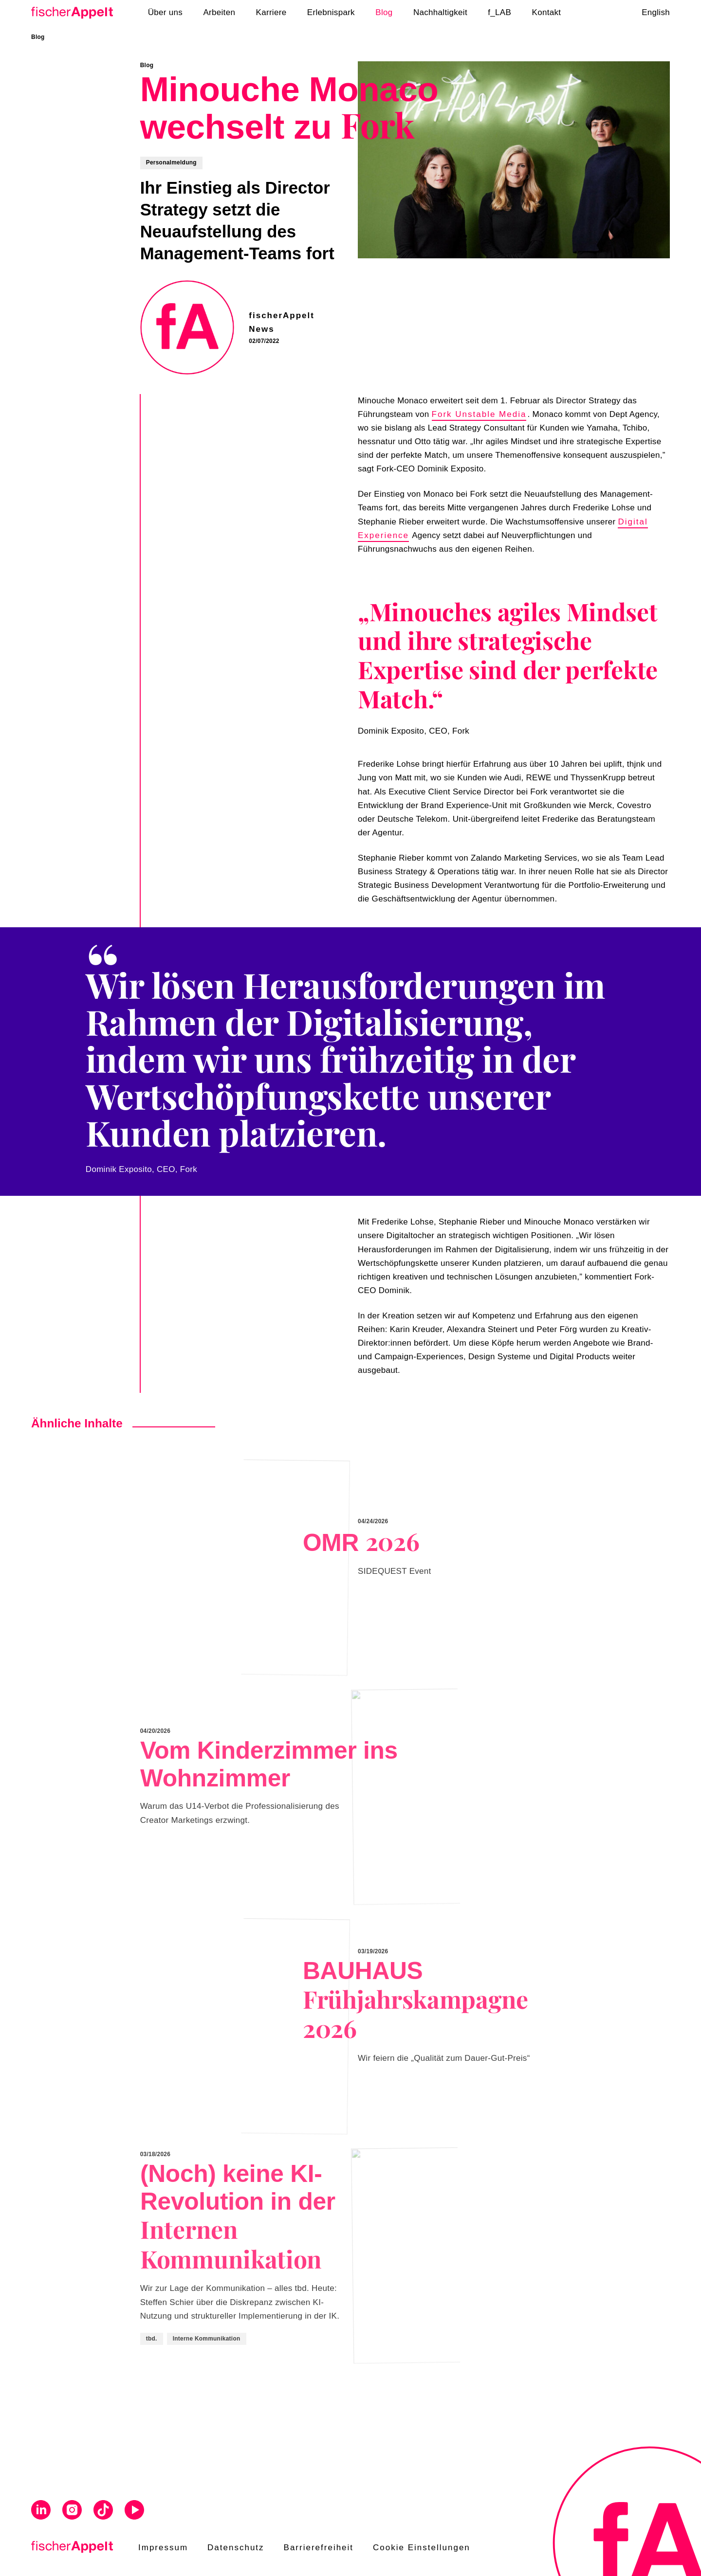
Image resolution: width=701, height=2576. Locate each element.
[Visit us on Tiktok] (103, 2511)
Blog (38, 37)
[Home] (75, 13)
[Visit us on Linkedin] (41, 2511)
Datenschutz (235, 2547)
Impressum (163, 2547)
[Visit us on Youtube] (134, 2511)
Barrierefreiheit (319, 2547)
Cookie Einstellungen (421, 2547)
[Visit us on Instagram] (72, 2511)
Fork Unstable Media (479, 414)
